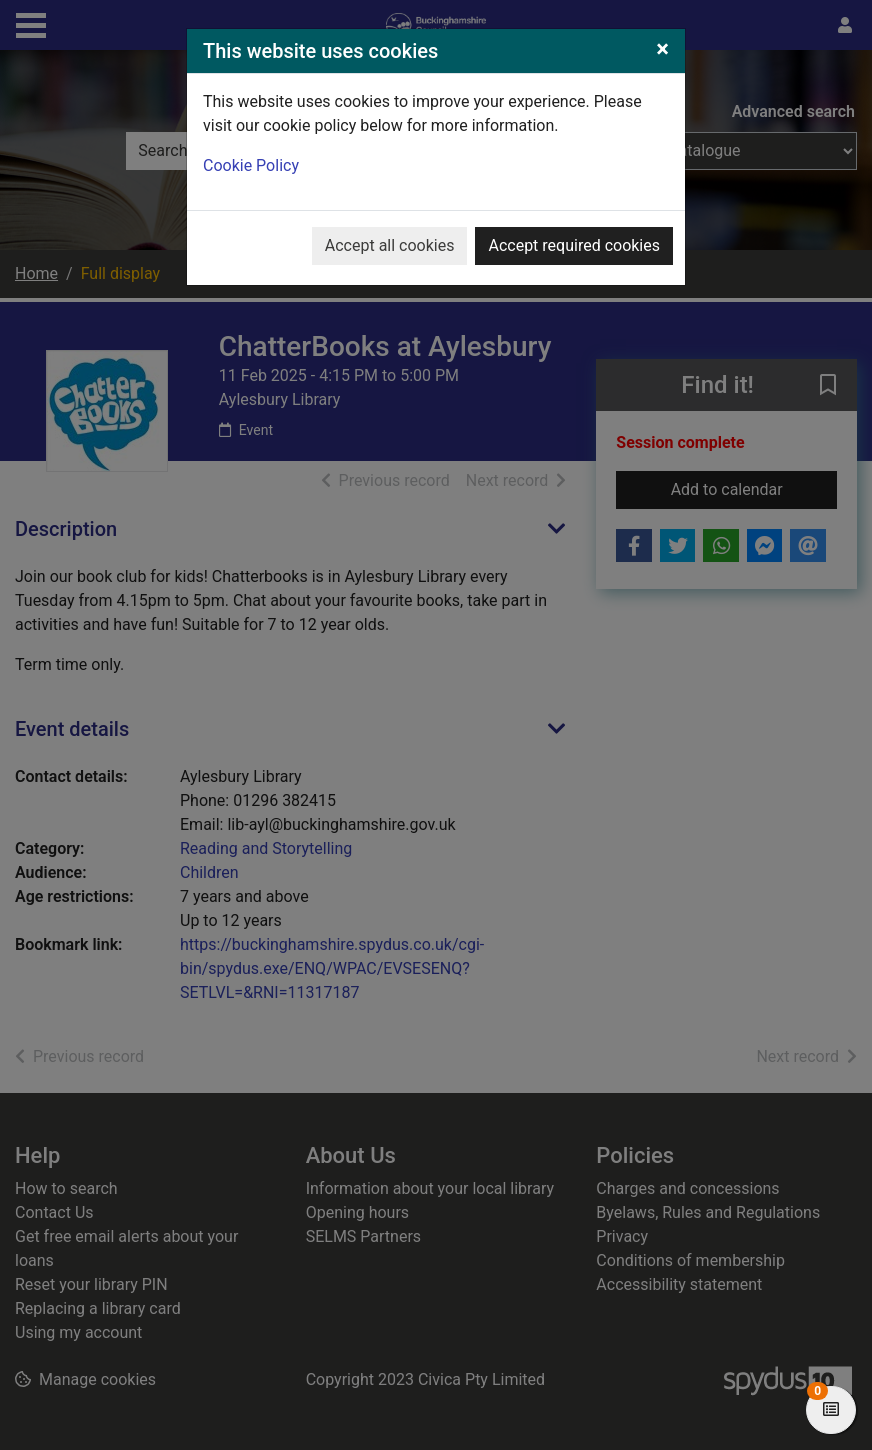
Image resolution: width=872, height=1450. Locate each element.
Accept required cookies (574, 245)
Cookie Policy (251, 165)
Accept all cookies (390, 245)
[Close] (662, 49)
